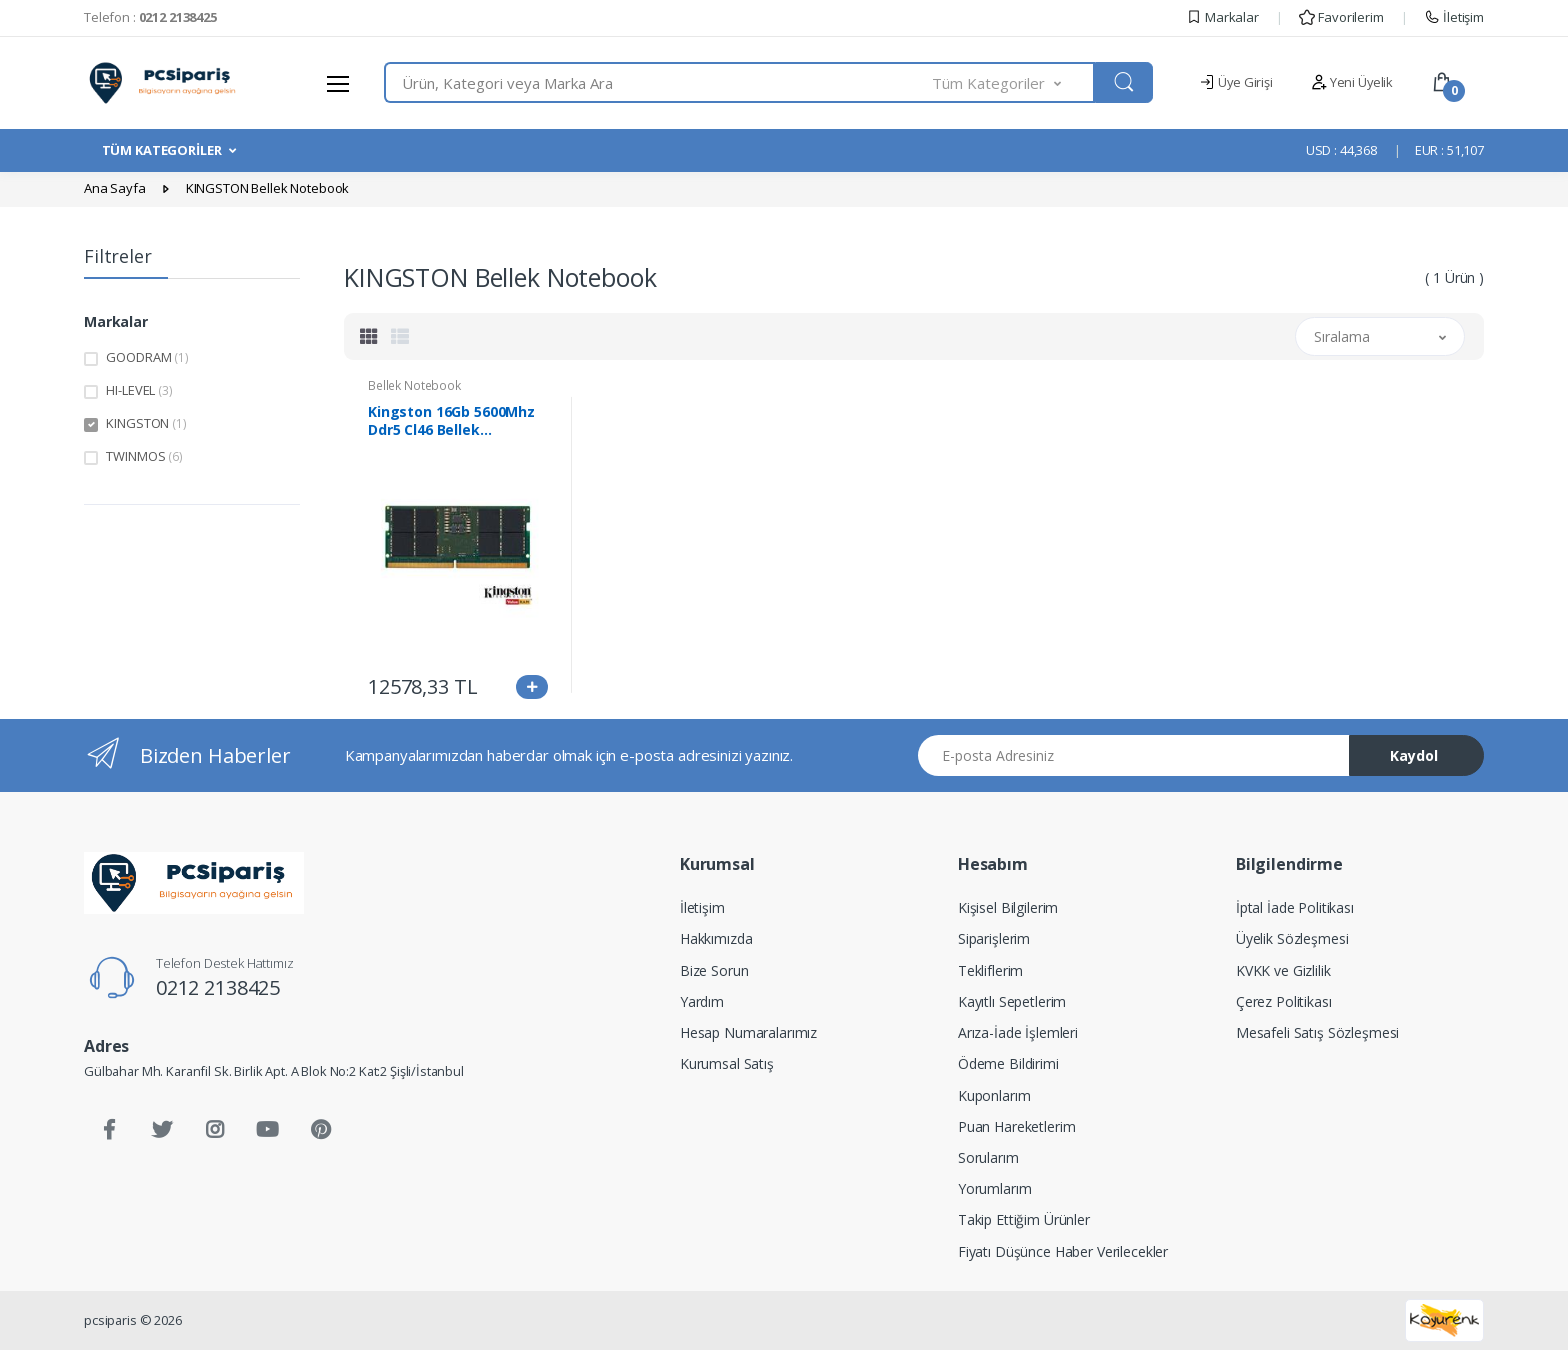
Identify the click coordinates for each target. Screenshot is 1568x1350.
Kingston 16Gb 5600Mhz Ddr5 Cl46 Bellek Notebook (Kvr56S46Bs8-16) (454, 421)
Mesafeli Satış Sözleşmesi (1317, 1032)
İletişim (1454, 17)
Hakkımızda (716, 938)
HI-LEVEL (139, 390)
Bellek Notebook (414, 385)
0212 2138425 (218, 987)
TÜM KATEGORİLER (162, 150)
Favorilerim (1341, 17)
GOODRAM (147, 357)
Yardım (702, 1001)
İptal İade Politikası (1295, 907)
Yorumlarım (995, 1188)
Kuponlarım (994, 1095)
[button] (1014, 82)
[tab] (369, 336)
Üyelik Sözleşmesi (1292, 938)
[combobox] (658, 82)
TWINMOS (144, 456)
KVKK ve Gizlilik (1283, 970)
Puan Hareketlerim (1017, 1126)
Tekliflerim (990, 970)
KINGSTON (146, 423)
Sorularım (988, 1157)
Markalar (1222, 17)
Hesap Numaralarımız (748, 1032)
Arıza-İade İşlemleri (1018, 1032)
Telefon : (150, 17)
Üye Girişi (1235, 82)
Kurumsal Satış (727, 1063)
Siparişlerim (994, 938)
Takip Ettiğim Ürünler (1024, 1219)
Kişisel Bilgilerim (1008, 907)
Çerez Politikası (1284, 1001)
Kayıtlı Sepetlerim (1012, 1001)
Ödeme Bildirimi (1008, 1063)
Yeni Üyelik (1352, 82)
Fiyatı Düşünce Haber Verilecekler (1063, 1251)
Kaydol (1414, 755)
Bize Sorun (714, 970)
